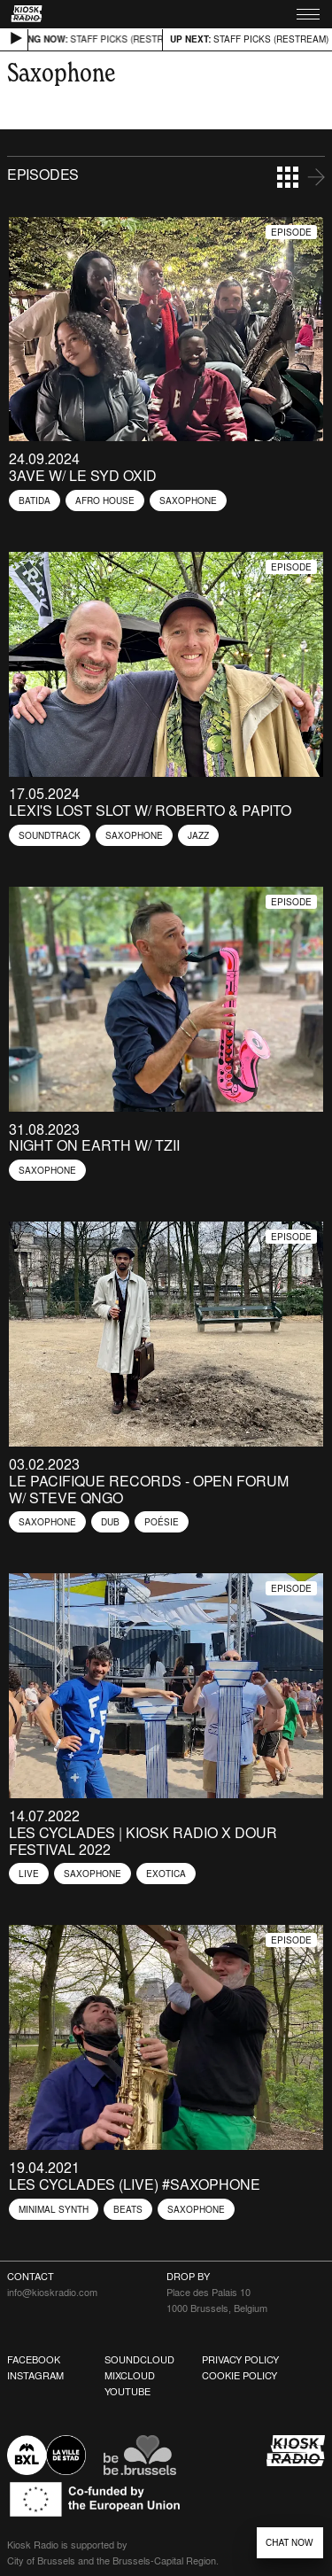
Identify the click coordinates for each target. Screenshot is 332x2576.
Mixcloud (129, 2376)
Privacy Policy (240, 2360)
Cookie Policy (239, 2376)
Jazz (198, 835)
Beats (128, 2209)
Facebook (33, 2360)
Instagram (35, 2376)
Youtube (127, 2392)
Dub (110, 1522)
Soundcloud (139, 2360)
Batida (34, 500)
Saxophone (188, 500)
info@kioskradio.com (52, 2292)
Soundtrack (50, 835)
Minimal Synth (54, 2209)
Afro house (105, 500)
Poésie (161, 1522)
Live (29, 1873)
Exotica (166, 1873)
